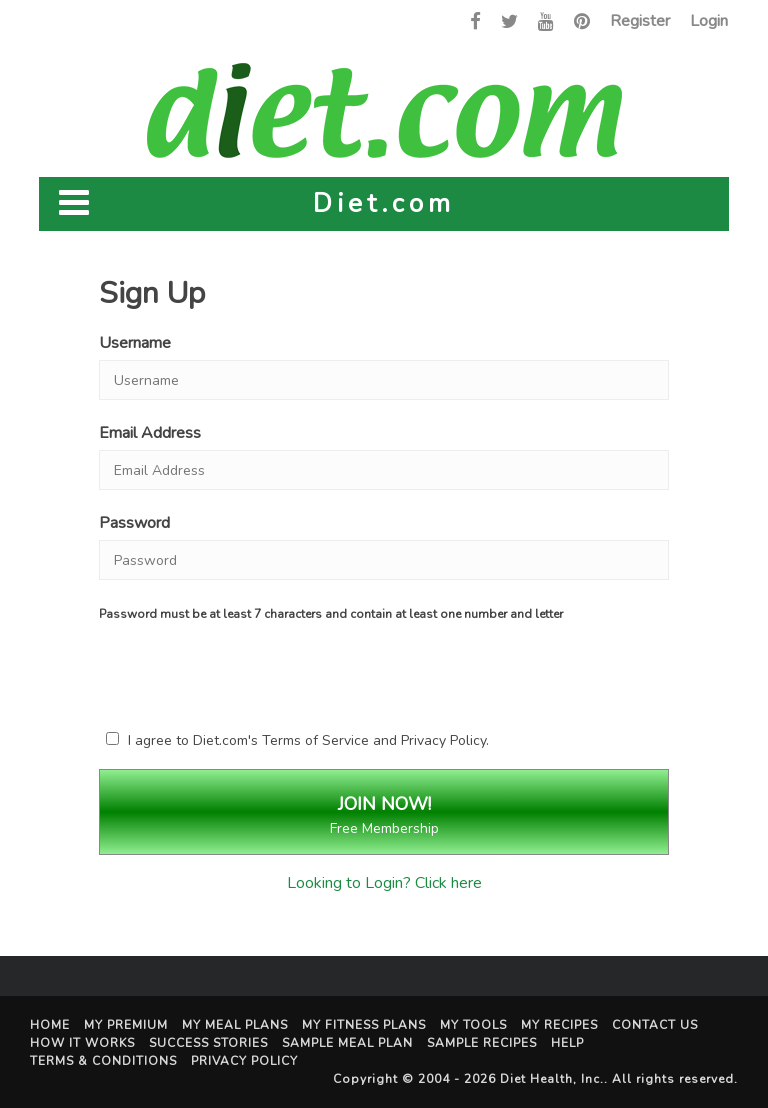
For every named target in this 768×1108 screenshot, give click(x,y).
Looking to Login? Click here (384, 883)
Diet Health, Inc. (552, 1079)
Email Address (150, 433)
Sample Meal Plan (347, 1043)
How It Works (82, 1043)
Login (709, 21)
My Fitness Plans (364, 1025)
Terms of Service (315, 740)
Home (50, 1025)
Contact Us (655, 1025)
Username (135, 343)
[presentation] (274, 672)
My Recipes (559, 1025)
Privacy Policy (443, 740)
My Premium (126, 1025)
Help (567, 1043)
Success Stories (208, 1043)
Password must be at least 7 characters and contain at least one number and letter (331, 614)
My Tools (473, 1025)
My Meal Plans (235, 1025)
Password (134, 523)
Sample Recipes (482, 1043)
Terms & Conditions (103, 1061)
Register (640, 21)
